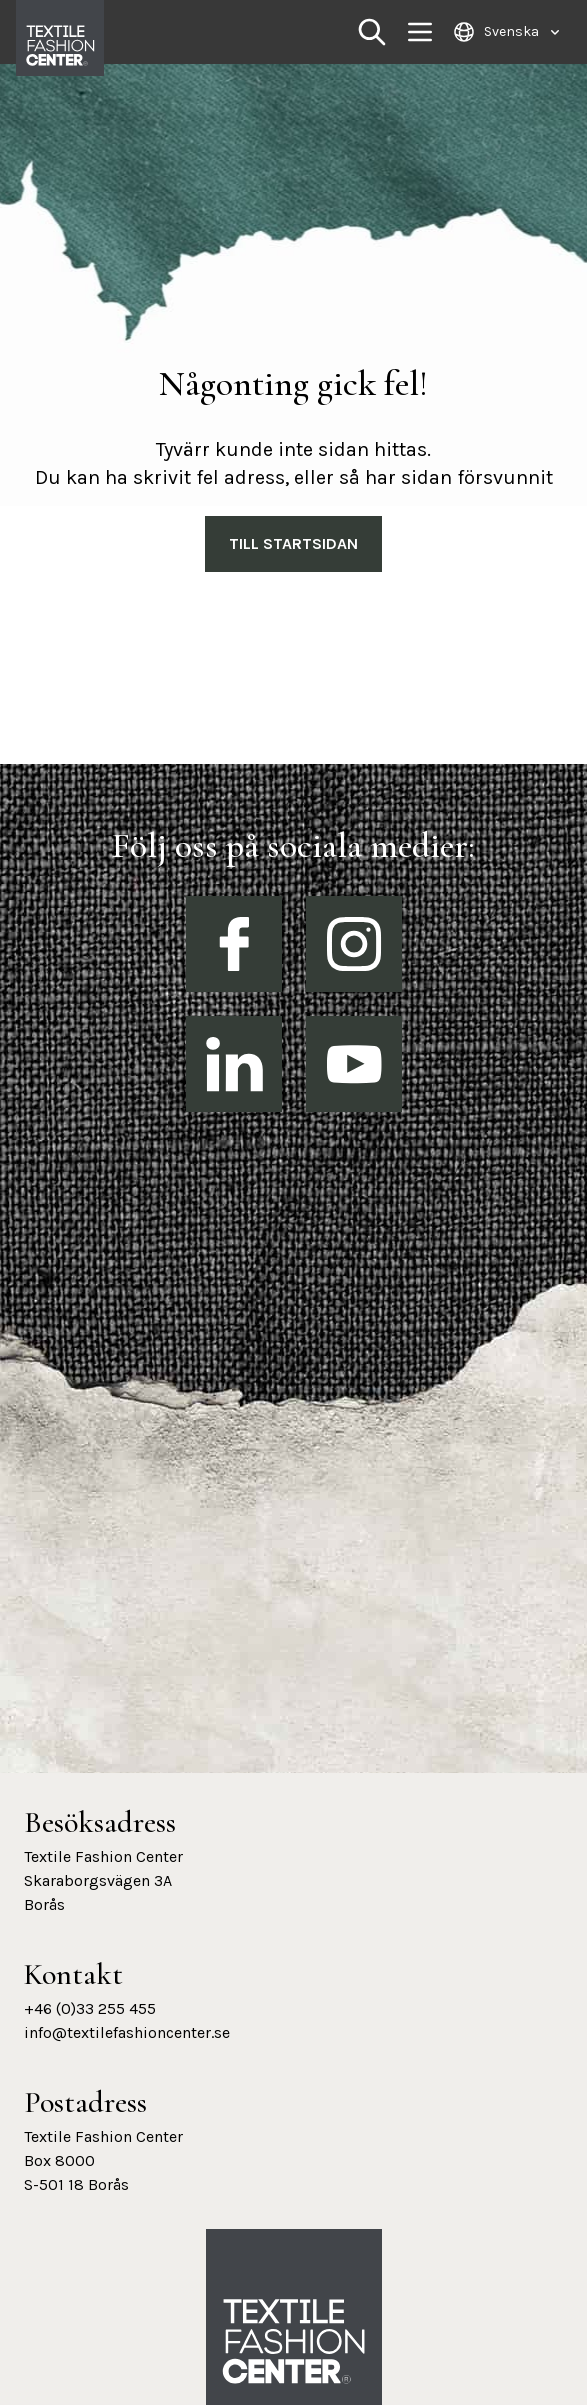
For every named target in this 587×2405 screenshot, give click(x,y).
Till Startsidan (293, 543)
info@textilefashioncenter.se (127, 2032)
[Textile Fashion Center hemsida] (294, 2342)
